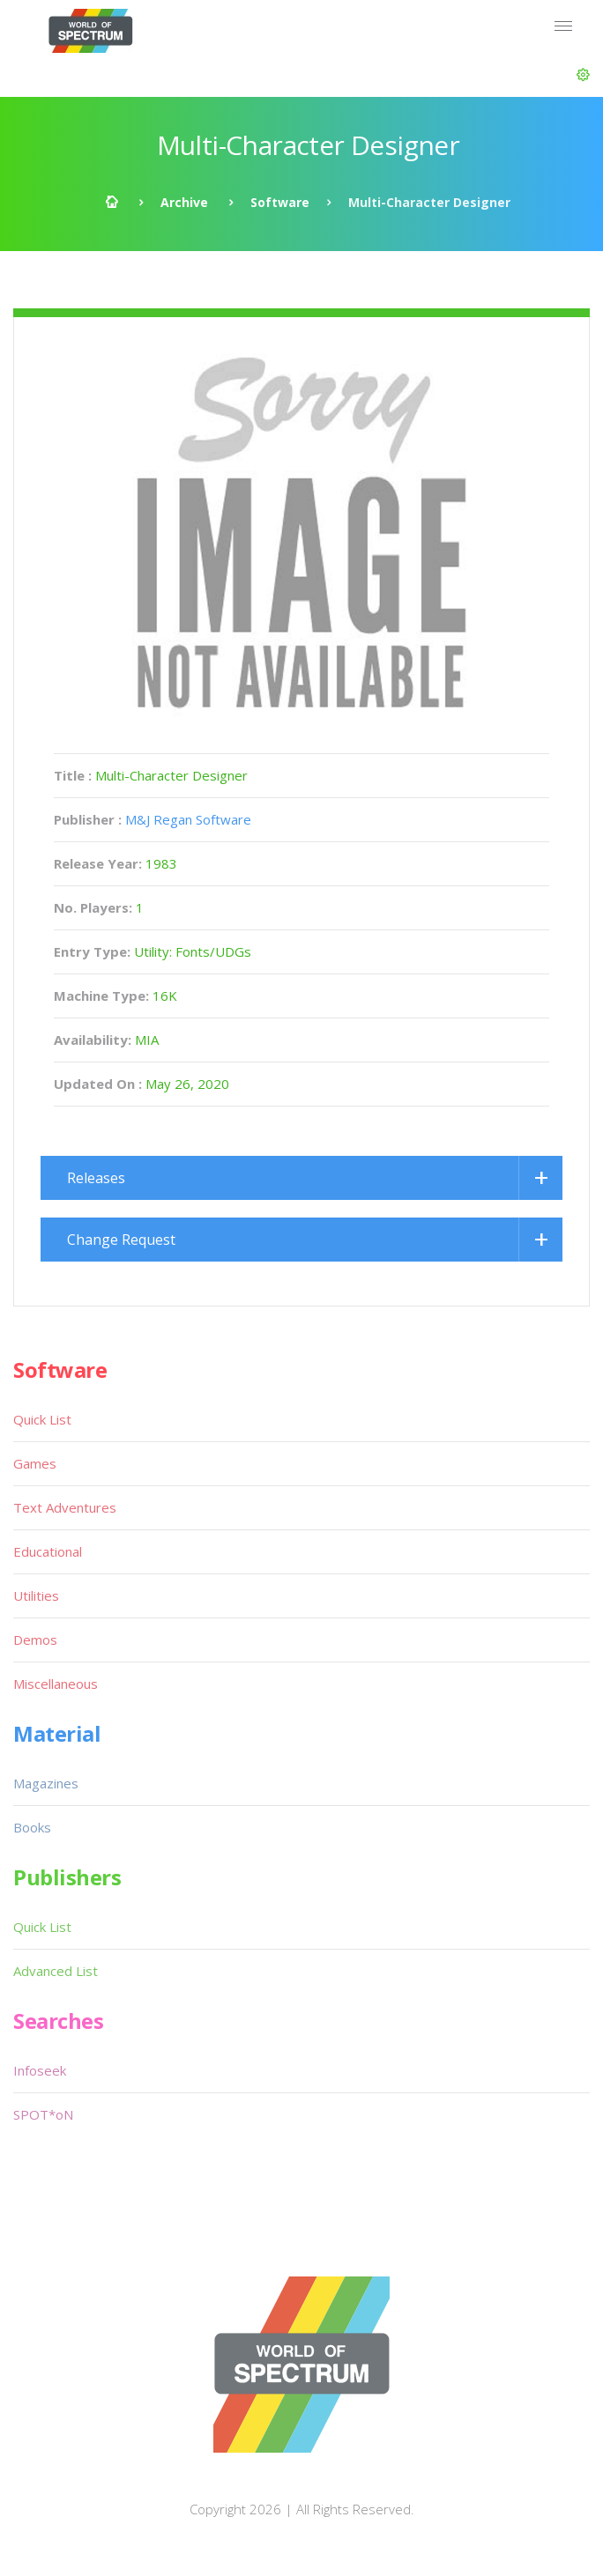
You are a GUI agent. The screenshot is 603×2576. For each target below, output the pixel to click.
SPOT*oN (43, 2114)
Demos (35, 1639)
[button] (583, 75)
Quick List (42, 1419)
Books (32, 1827)
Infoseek (39, 2070)
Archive (184, 202)
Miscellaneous (55, 1683)
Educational (47, 1551)
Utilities (36, 1595)
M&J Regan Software (188, 819)
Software (279, 202)
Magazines (45, 1783)
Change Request (121, 1239)
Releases (96, 1178)
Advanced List (55, 1971)
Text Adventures (64, 1507)
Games (34, 1463)
